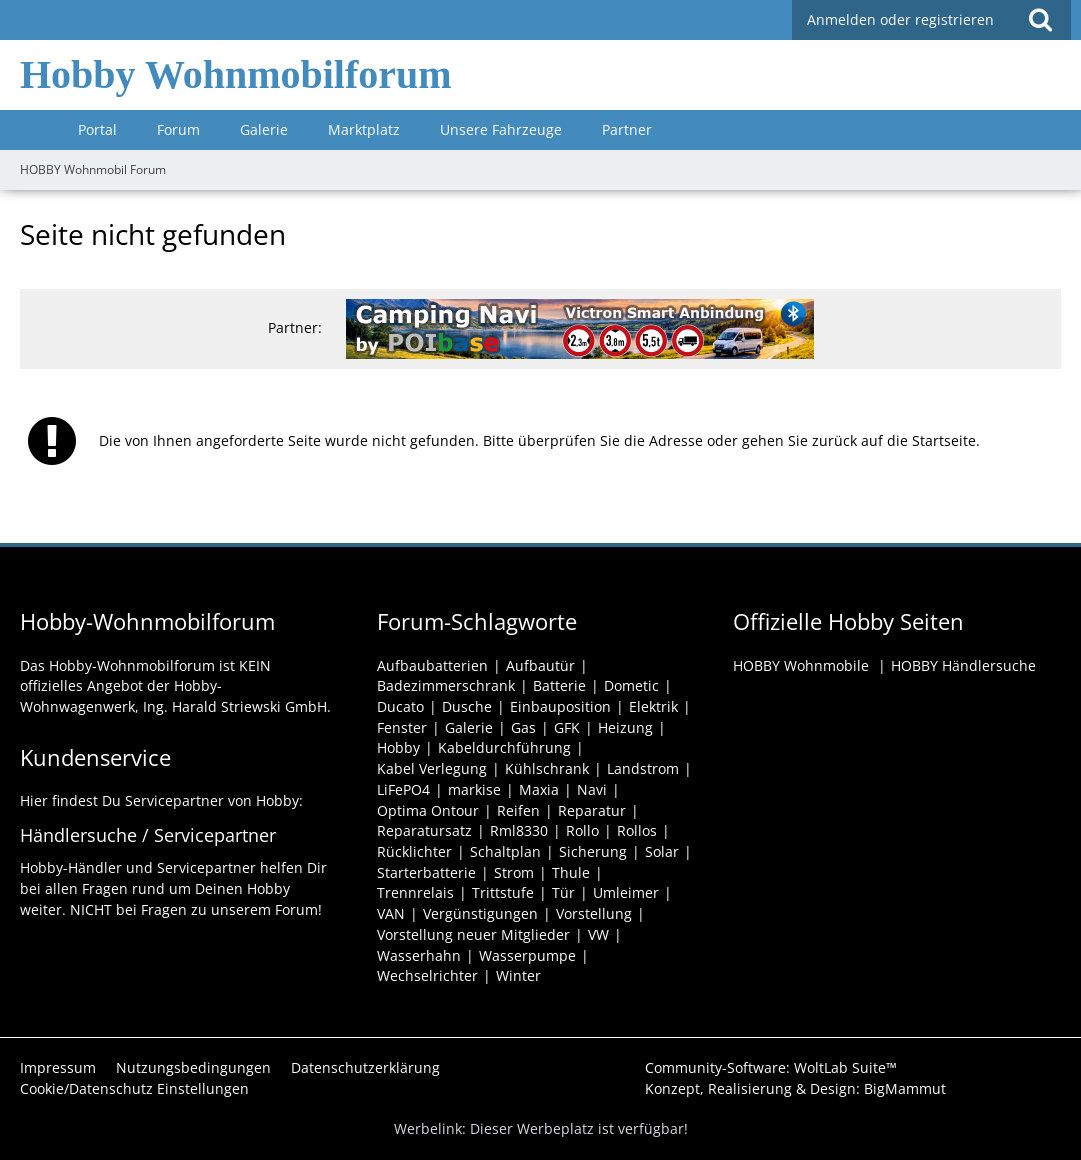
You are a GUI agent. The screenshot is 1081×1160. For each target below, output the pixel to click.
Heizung (625, 727)
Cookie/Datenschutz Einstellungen (134, 1088)
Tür (563, 892)
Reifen (518, 810)
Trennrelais (415, 892)
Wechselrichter (427, 975)
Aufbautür (540, 665)
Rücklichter (414, 851)
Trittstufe (503, 892)
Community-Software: (771, 1067)
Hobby (398, 747)
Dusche (467, 706)
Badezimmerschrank (446, 685)
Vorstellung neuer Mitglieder (473, 934)
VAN (391, 913)
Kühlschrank (547, 768)
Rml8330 (519, 830)
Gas (523, 727)
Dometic (631, 685)
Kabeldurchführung (504, 747)
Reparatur (592, 810)
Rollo (582, 830)
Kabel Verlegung (432, 768)
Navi (592, 789)
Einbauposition (560, 706)
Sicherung (593, 851)
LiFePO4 (403, 789)
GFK (567, 727)
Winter (518, 975)
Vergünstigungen (480, 913)
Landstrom (643, 768)
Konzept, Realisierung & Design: (795, 1088)
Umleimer (626, 892)
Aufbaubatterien (432, 665)
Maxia (539, 789)
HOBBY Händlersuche (963, 665)
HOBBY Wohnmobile (801, 665)
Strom (514, 872)
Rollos (637, 830)
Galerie (469, 727)
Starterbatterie (426, 872)
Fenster (402, 727)
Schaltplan (505, 851)
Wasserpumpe (527, 955)
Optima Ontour (428, 810)
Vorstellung (594, 913)
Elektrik (653, 706)
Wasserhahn (419, 955)
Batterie (559, 685)
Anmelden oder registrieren (900, 19)
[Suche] (1040, 20)
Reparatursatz (424, 830)
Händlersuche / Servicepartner (148, 835)
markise (474, 789)
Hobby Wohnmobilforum (236, 74)
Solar (662, 851)
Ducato (400, 706)
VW (598, 934)
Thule (571, 872)
